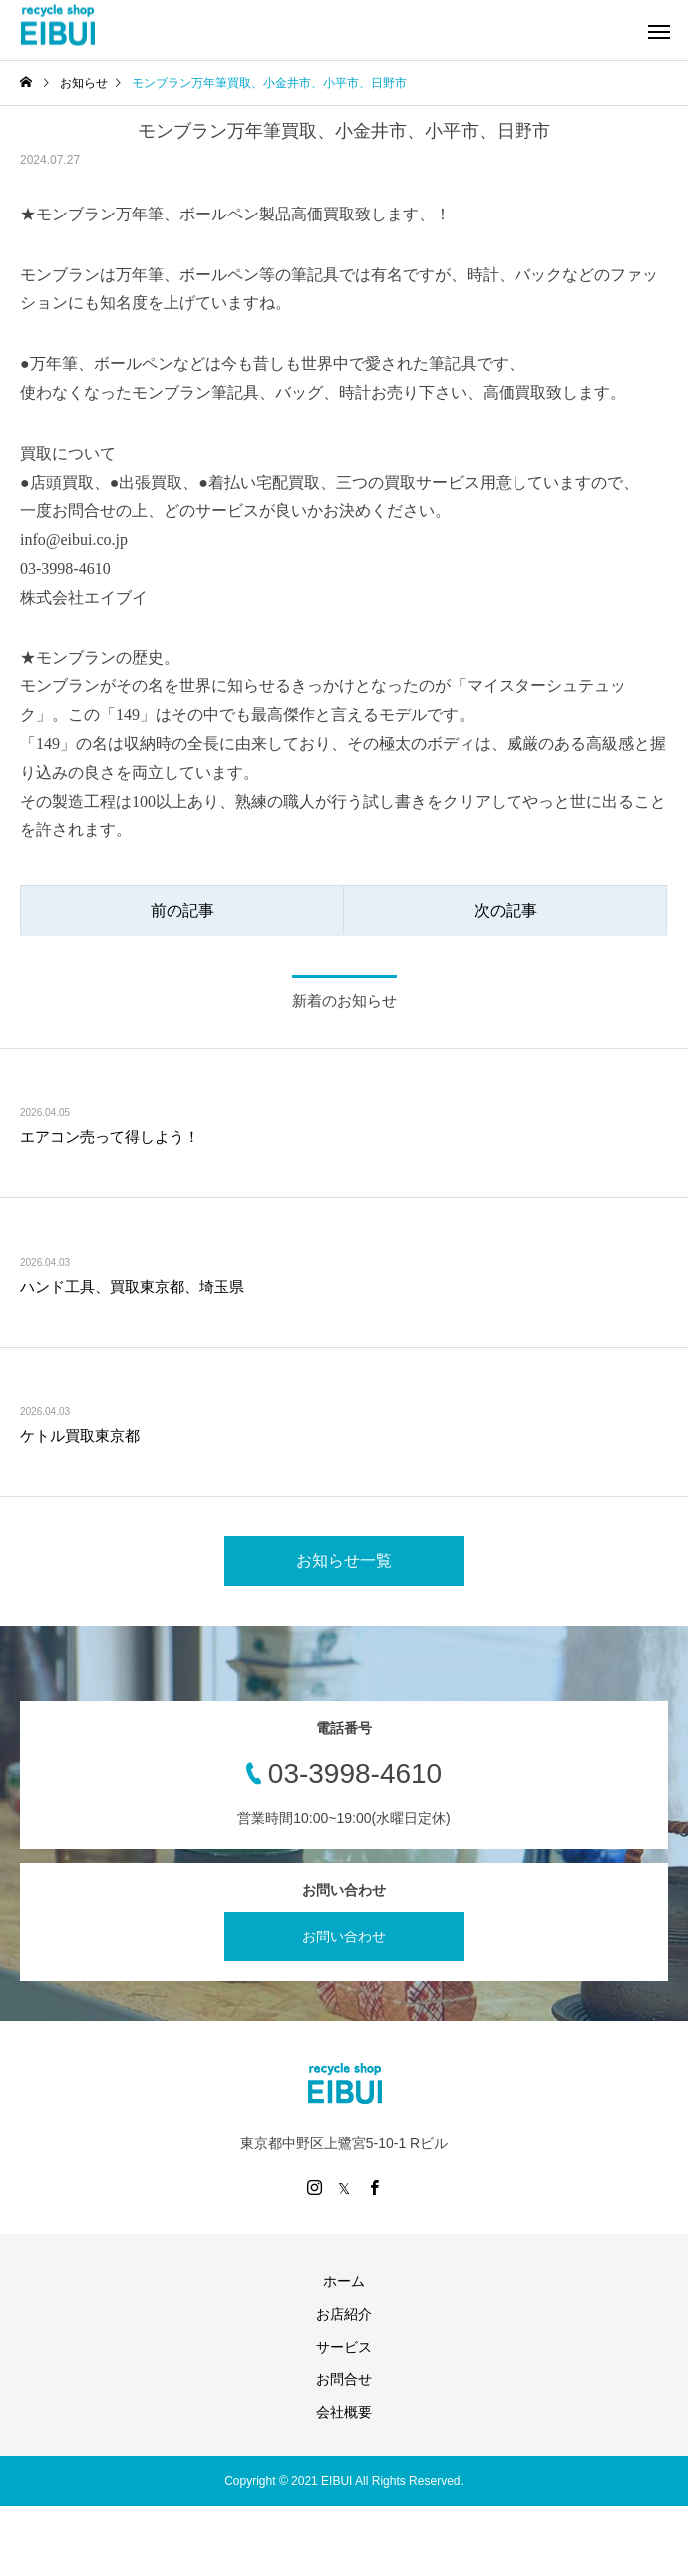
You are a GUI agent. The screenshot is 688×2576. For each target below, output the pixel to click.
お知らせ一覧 (344, 1560)
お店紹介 (344, 2314)
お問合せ (344, 2379)
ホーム (344, 2281)
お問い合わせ (344, 1936)
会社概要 (344, 2412)
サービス (344, 2347)
